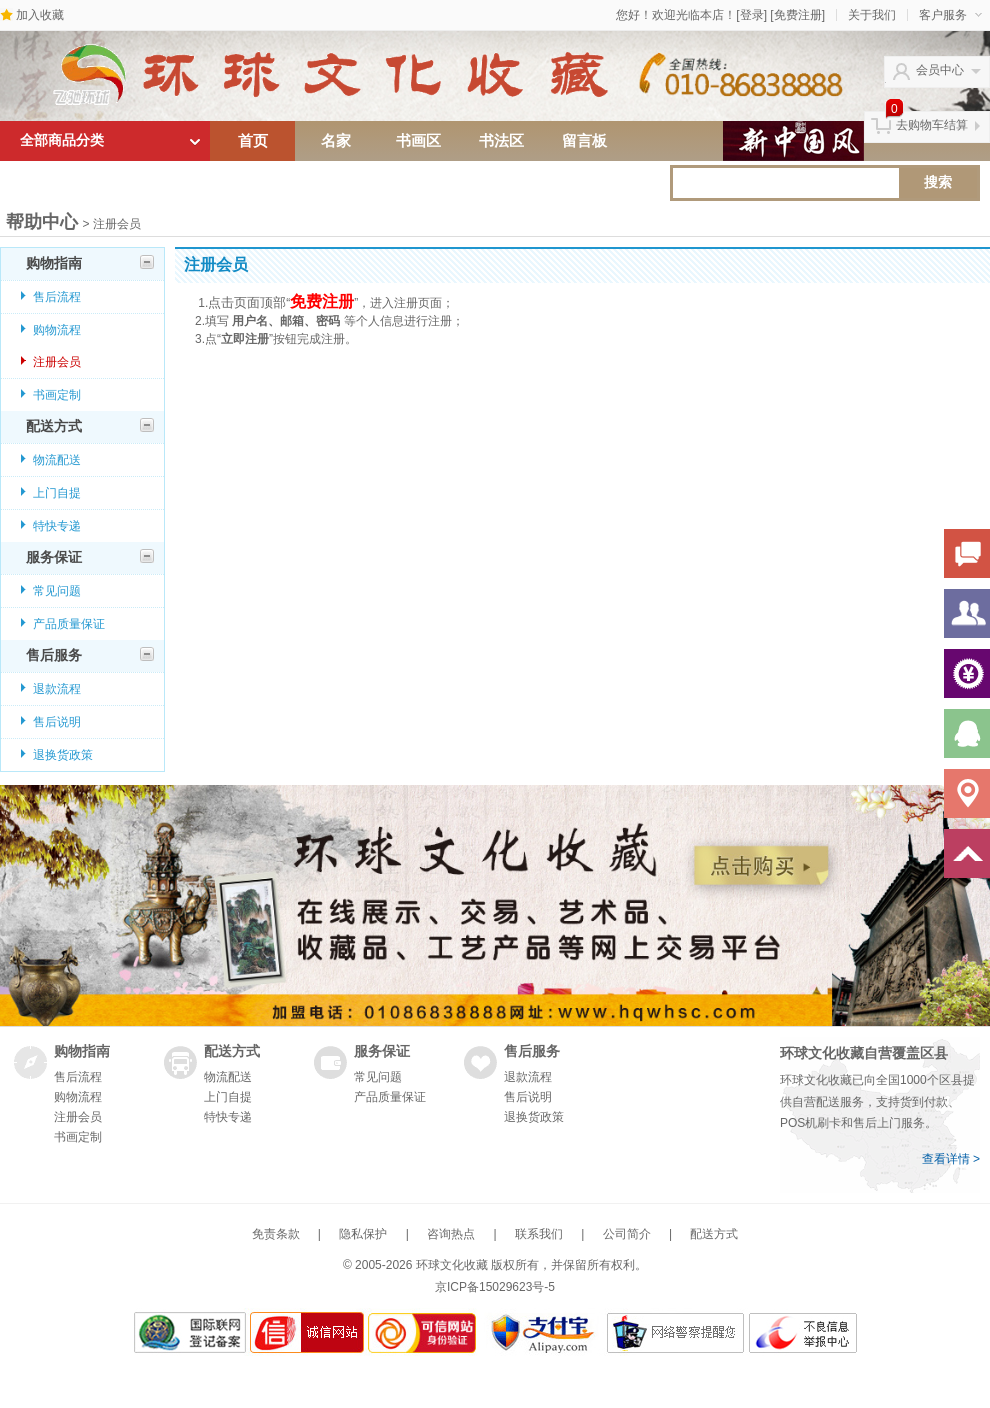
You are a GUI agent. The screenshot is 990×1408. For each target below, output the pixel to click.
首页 (253, 141)
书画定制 (57, 395)
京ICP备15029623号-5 (495, 1287)
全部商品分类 (62, 140)
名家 (336, 141)
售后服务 (90, 655)
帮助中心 (42, 222)
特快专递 (57, 526)
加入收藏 (40, 15)
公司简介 (627, 1234)
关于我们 (872, 15)
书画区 (418, 141)
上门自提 (57, 493)
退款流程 (57, 689)
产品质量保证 (69, 624)
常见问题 (57, 591)
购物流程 (57, 330)
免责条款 (276, 1234)
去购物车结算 (932, 125)
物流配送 (57, 460)
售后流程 (57, 297)
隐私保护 (363, 1234)
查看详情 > (951, 1159)
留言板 (584, 141)
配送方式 (90, 426)
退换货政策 (63, 755)
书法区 (501, 141)
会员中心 (940, 70)
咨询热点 (451, 1234)
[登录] (751, 15)
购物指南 (90, 263)
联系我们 (539, 1234)
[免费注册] (797, 15)
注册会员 (57, 362)
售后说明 (57, 722)
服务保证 (90, 557)
